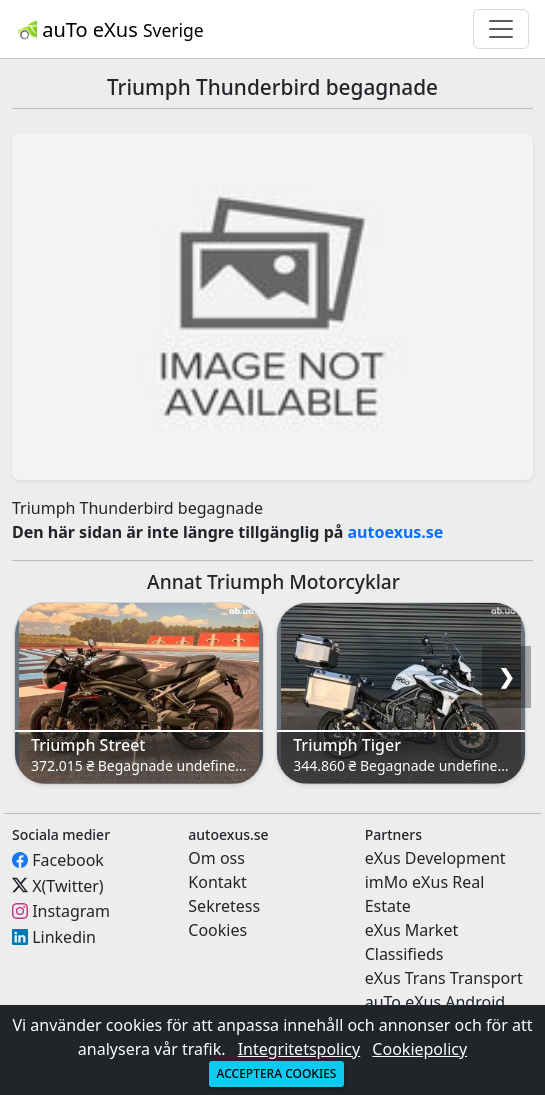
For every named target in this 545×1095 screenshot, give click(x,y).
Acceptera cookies (277, 1073)
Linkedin (64, 937)
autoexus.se (396, 532)
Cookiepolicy (419, 1049)
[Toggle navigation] (501, 29)
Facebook (68, 860)
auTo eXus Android (435, 1002)
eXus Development (435, 858)
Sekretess (224, 906)
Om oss (216, 858)
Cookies (217, 930)
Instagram (71, 911)
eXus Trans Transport (444, 978)
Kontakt (217, 882)
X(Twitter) (67, 885)
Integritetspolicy (299, 1049)
